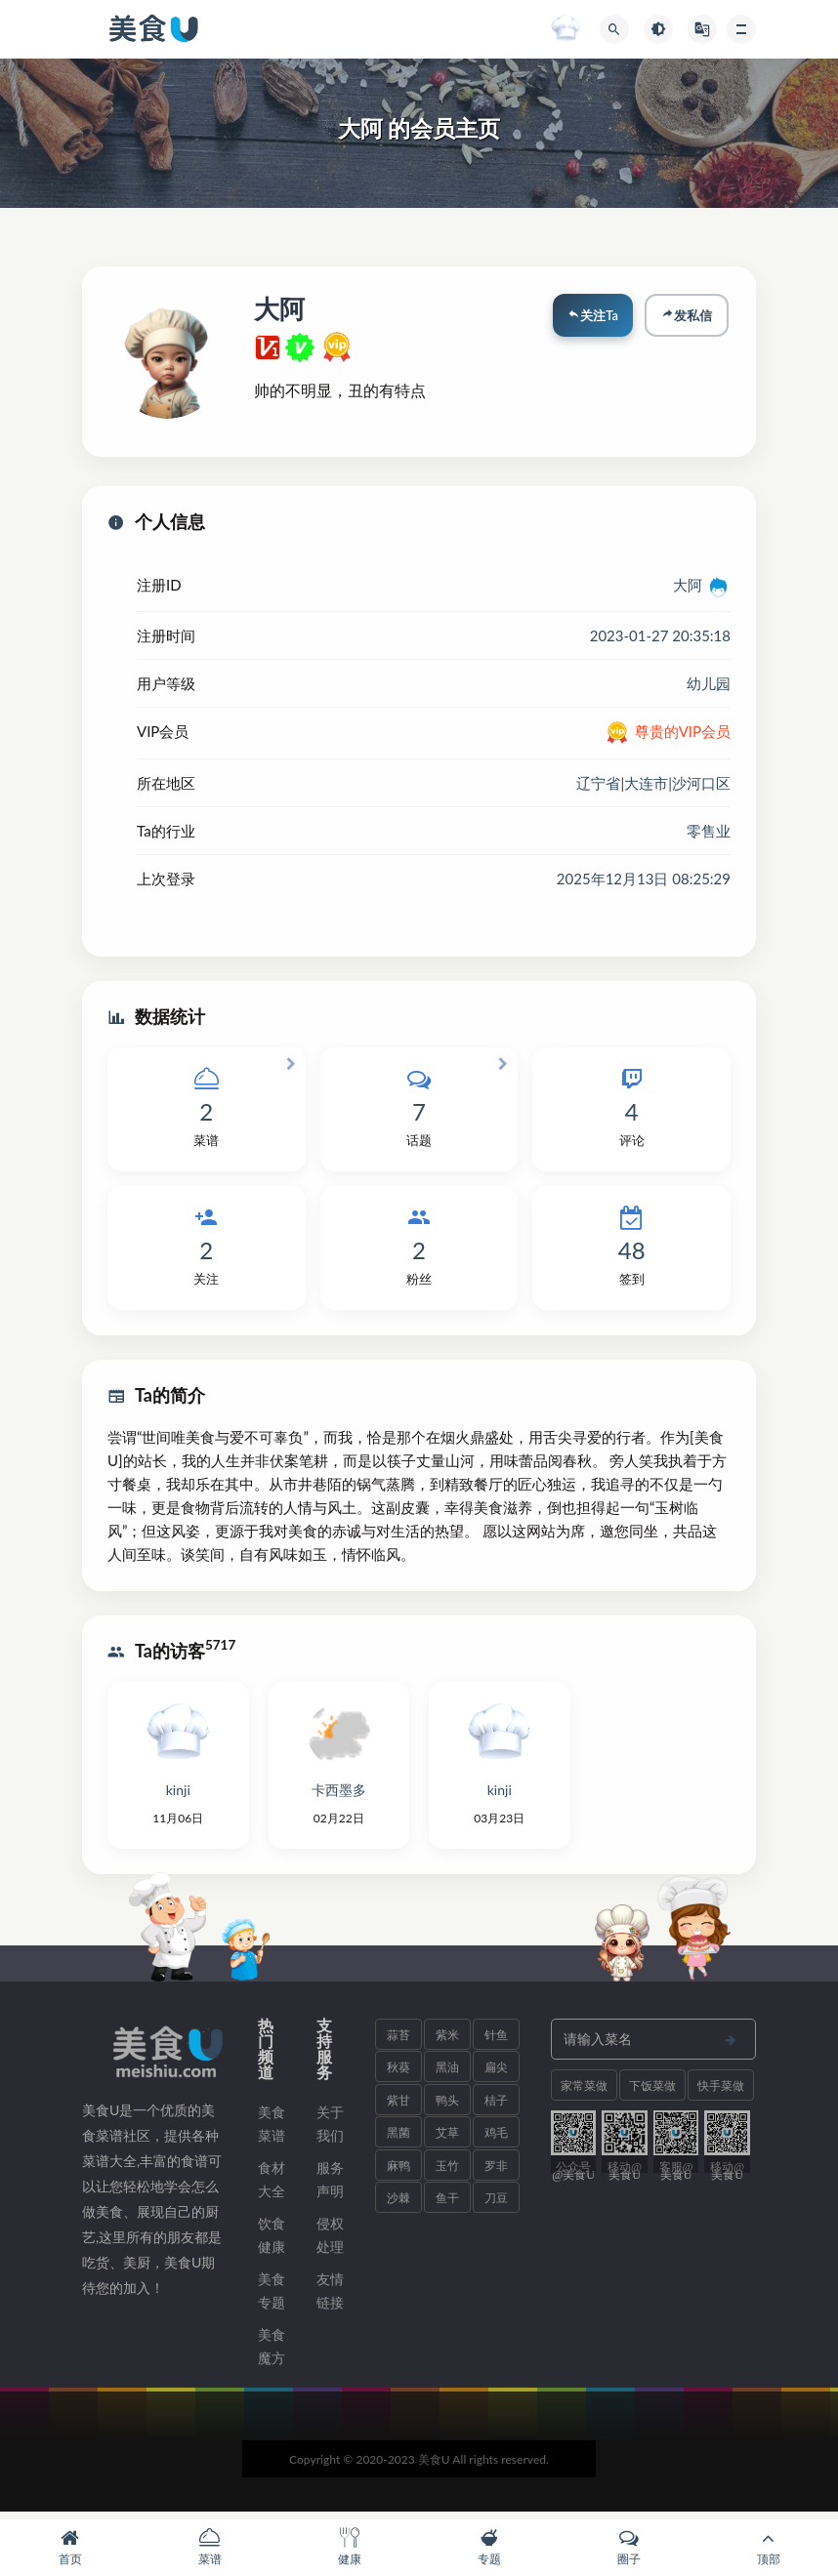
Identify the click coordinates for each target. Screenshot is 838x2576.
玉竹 (447, 2171)
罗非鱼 (496, 2175)
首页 (70, 2547)
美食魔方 (271, 2352)
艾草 (447, 2139)
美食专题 (271, 2296)
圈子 (628, 2547)
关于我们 (330, 2129)
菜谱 (209, 2547)
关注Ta (588, 317)
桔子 (496, 2106)
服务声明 (330, 2185)
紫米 (447, 2040)
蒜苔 (398, 2040)
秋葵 (398, 2073)
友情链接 (330, 2296)
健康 (349, 2547)
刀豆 (496, 2204)
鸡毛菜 (496, 2143)
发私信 (683, 317)
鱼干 (447, 2204)
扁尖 (496, 2073)
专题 (489, 2547)
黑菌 (398, 2139)
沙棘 (398, 2204)
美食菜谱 (271, 2129)
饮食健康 (271, 2241)
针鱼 (496, 2040)
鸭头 (447, 2106)
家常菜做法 (584, 2095)
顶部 (768, 2547)
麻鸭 (398, 2171)
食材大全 (271, 2185)
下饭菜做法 (652, 2095)
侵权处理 (330, 2241)
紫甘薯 (398, 2110)
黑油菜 (447, 2077)
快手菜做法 (720, 2095)
